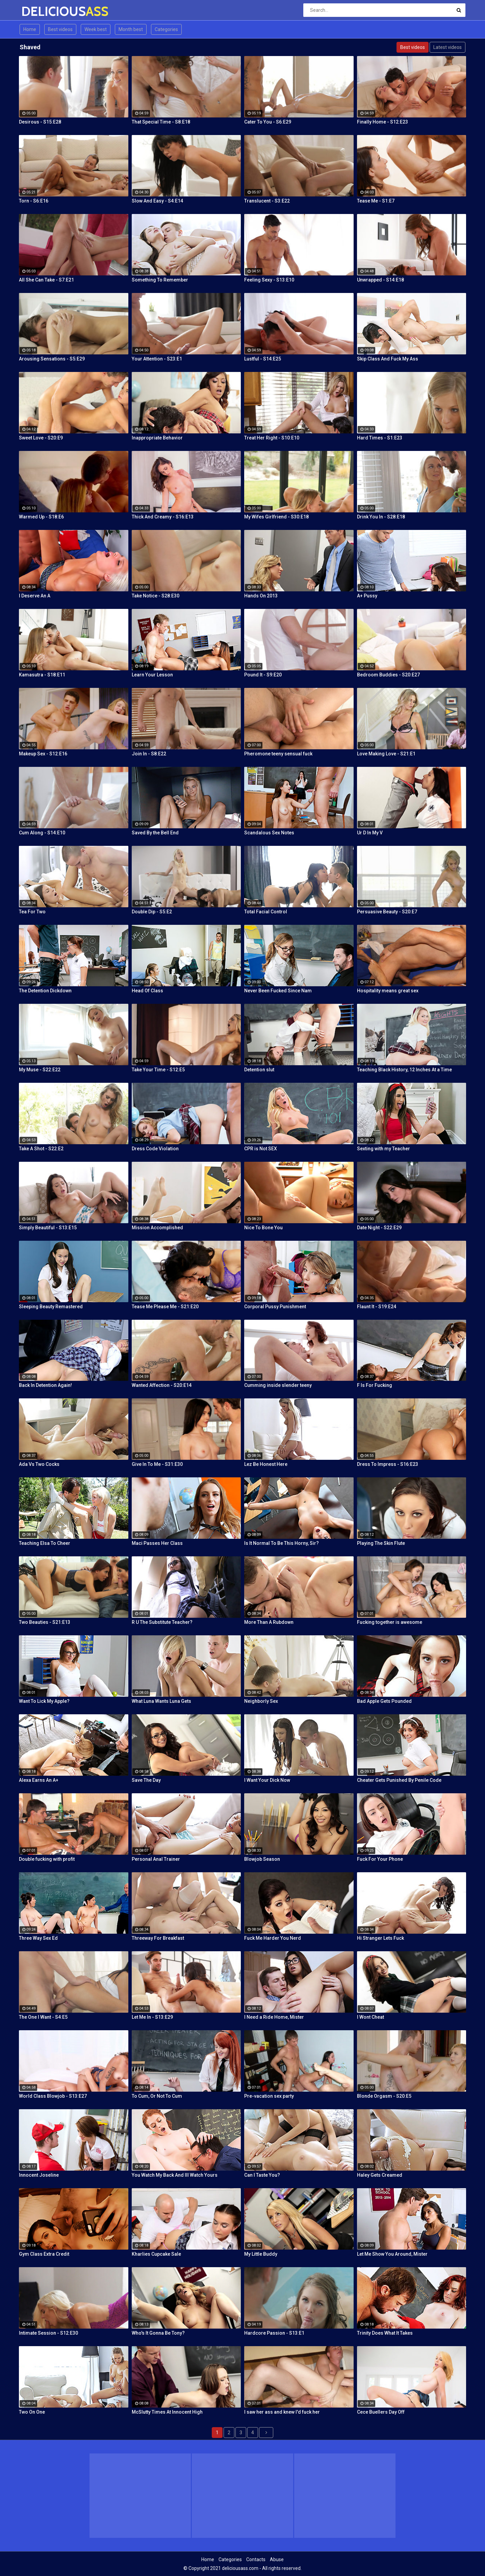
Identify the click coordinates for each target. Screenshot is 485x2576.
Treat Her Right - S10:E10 (271, 437)
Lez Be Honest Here (265, 1464)
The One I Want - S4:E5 (43, 2017)
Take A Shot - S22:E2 (41, 1148)
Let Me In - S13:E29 (152, 2017)
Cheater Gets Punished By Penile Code (399, 1780)
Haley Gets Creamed (379, 2175)
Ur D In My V (370, 832)
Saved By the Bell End (155, 832)
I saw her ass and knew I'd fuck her (282, 2412)
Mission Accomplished (157, 1227)
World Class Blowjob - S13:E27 (53, 2096)
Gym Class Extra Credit (44, 2254)
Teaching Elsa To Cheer (44, 1543)
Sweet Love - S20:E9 (41, 437)
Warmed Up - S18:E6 (41, 516)
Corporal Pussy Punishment (275, 1306)
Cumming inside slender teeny (278, 1385)
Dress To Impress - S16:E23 (387, 1464)
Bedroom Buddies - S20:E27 (388, 674)
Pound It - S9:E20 (263, 674)
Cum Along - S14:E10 (42, 832)
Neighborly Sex (261, 1701)
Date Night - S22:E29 (379, 1227)
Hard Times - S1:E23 (379, 437)
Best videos (60, 29)
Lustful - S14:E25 (262, 358)
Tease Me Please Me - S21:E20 (165, 1306)
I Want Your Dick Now (267, 1780)
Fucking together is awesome (389, 1622)
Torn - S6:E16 (33, 201)
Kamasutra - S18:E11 (42, 674)
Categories (166, 29)
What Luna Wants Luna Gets (161, 1701)
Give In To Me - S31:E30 (157, 1464)
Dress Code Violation (155, 1148)
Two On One (32, 2412)
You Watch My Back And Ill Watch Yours (175, 2175)
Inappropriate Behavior (157, 437)
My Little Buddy (260, 2254)
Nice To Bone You (263, 1227)
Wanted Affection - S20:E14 (162, 1385)
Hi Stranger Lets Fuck (380, 1938)
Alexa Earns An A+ (38, 1780)
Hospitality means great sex (387, 990)
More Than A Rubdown (268, 1622)
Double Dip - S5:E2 (152, 911)
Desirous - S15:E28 (40, 122)
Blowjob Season (262, 1859)
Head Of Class (147, 990)
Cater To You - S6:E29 (267, 122)
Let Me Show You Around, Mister (392, 2254)
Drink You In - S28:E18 (381, 516)
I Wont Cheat (370, 2017)
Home (29, 29)
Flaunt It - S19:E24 (376, 1306)
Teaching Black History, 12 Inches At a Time (404, 1069)
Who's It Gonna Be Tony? (158, 2333)
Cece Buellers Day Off (381, 2412)
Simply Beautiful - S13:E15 (48, 1227)
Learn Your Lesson (152, 674)
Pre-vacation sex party (269, 2096)
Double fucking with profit (47, 1859)
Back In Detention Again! (45, 1385)
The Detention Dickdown (45, 990)
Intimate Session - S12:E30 (48, 2333)
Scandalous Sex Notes (269, 832)
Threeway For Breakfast (158, 1938)
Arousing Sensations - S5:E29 (52, 358)
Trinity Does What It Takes (385, 2333)
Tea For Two (32, 911)
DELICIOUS (39, 11)
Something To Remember (160, 280)
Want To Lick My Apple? (44, 1701)
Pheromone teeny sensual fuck (278, 753)
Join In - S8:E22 (149, 753)
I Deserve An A (34, 595)
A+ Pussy (367, 595)
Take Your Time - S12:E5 (158, 1069)
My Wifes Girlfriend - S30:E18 (276, 516)
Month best (131, 29)
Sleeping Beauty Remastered (51, 1306)
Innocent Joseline (39, 2175)
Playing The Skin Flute (381, 1543)
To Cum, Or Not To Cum (157, 2096)
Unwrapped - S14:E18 (380, 280)
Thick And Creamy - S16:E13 (163, 516)
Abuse (277, 2559)
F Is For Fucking (374, 1385)
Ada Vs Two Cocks (39, 1464)
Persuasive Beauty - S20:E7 (387, 911)
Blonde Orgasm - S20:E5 (384, 2096)
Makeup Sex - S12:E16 (43, 753)
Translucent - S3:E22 (267, 201)
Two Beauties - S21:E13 (44, 1622)
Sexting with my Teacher (383, 1148)
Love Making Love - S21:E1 (386, 753)
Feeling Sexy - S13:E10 (269, 280)
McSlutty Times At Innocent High (167, 2412)
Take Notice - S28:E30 (155, 595)
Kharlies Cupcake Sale (156, 2254)
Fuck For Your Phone (380, 1859)
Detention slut (259, 1069)
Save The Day (146, 1780)
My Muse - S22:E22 (39, 1069)
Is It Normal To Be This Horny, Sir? (281, 1543)
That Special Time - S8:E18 (161, 122)
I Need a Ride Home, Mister (274, 2017)
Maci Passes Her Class (157, 1543)
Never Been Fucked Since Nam (278, 990)
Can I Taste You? (262, 2175)
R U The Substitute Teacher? (162, 1622)
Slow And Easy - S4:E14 (157, 201)
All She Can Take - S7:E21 (46, 280)
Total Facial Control (265, 911)
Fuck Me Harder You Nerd (272, 1938)
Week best (95, 29)
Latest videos (447, 47)
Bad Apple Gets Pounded (384, 1701)
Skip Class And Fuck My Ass (387, 358)
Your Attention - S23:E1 (157, 358)
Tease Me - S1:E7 (375, 201)
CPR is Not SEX (260, 1148)
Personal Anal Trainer (156, 1859)
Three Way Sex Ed (38, 1938)
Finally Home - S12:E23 (382, 122)
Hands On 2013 (261, 595)
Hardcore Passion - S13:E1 (274, 2333)
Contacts (255, 2559)
